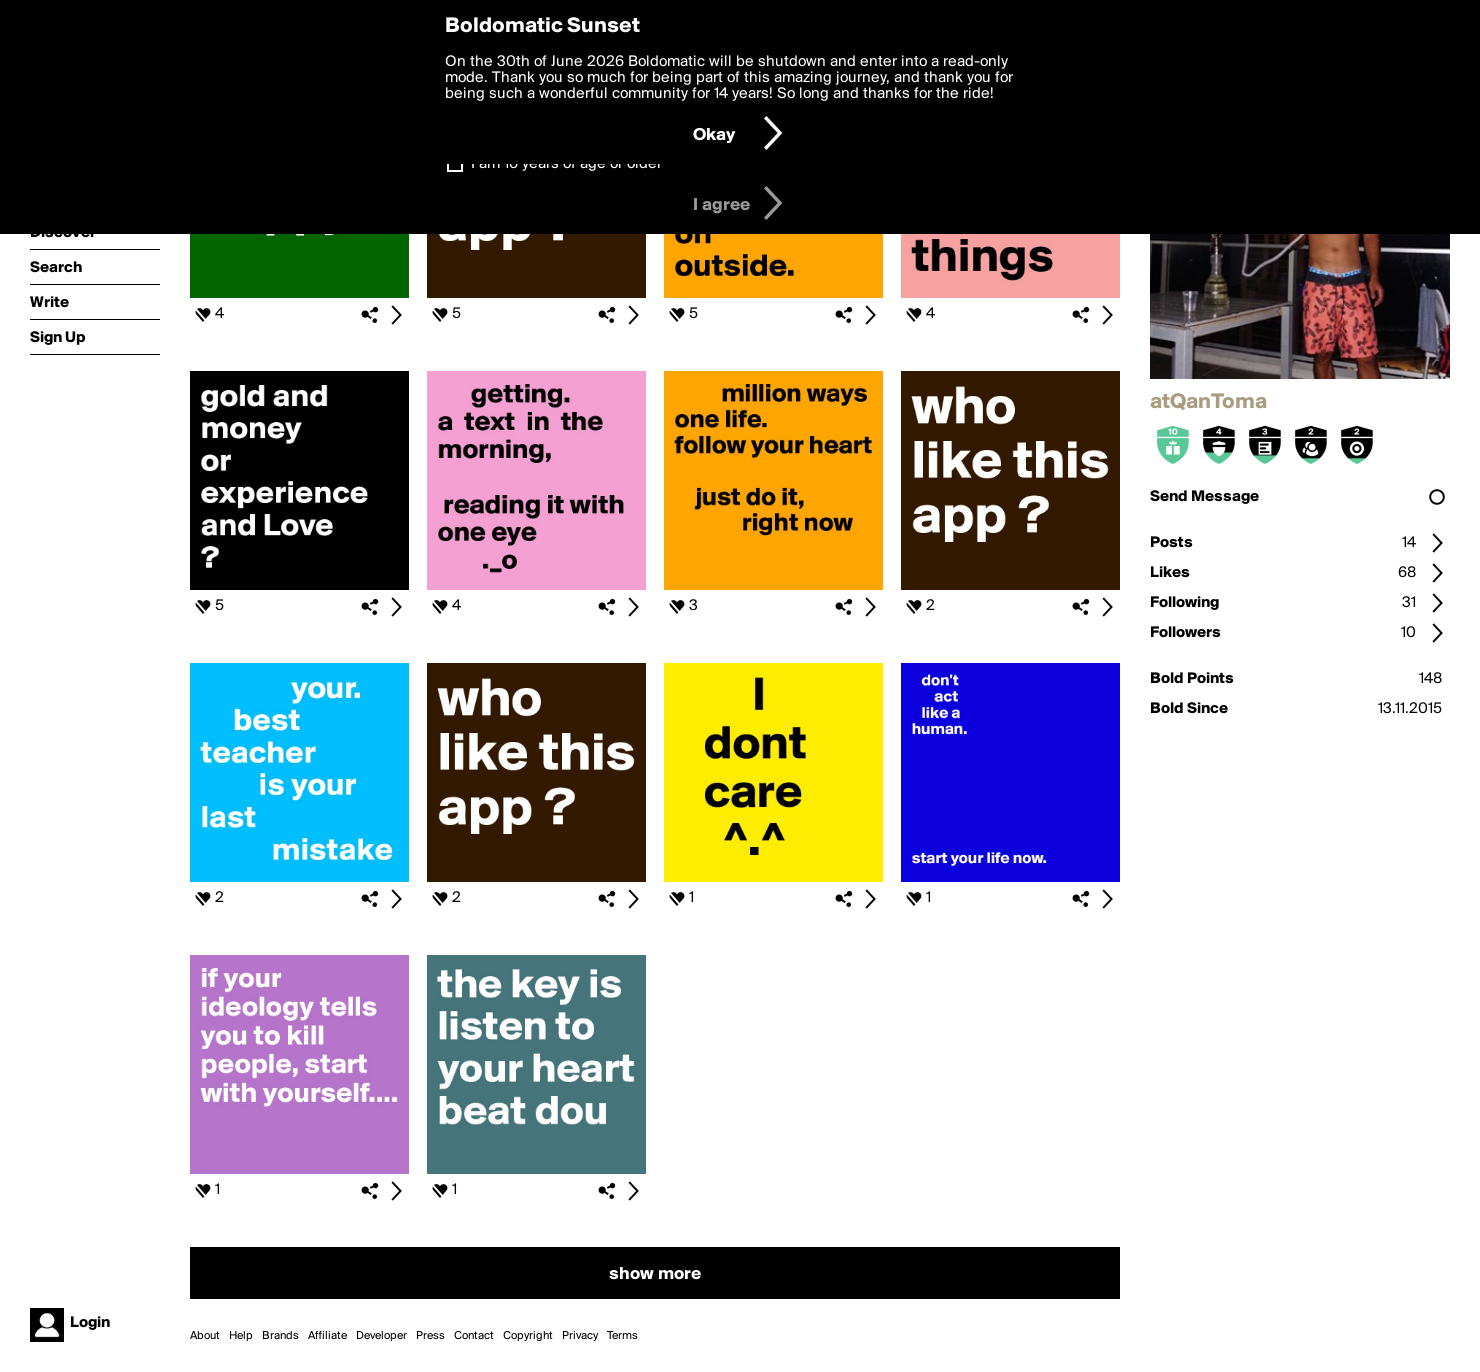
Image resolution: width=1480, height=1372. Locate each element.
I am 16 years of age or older (566, 164)
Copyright (528, 1336)
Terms (622, 1336)
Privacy (580, 1336)
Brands (280, 1336)
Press (430, 1336)
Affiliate (327, 1336)
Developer (381, 1336)
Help (241, 1336)
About (205, 1336)
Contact (474, 1336)
